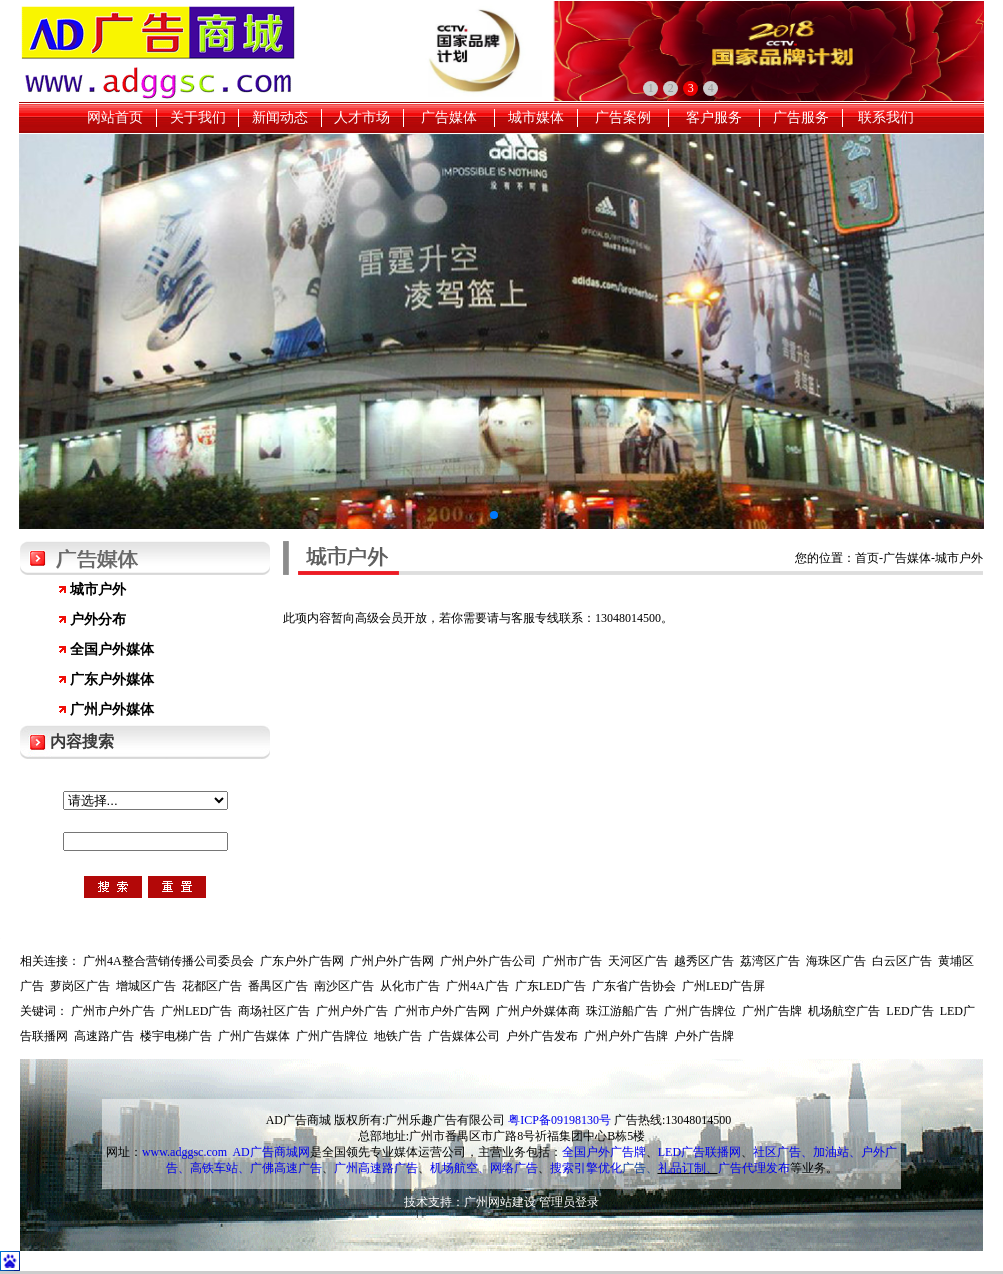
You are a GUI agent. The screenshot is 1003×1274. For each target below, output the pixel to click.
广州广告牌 (772, 1011)
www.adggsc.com (184, 1152)
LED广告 (909, 1011)
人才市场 (362, 117)
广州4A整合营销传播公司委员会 (168, 961)
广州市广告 (572, 961)
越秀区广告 (704, 961)
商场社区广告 (274, 1011)
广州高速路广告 (376, 1168)
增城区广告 (146, 986)
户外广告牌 (704, 1036)
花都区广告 (212, 986)
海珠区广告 (836, 961)
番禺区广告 (278, 986)
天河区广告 (638, 961)
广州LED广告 (196, 1011)
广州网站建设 (500, 1202)
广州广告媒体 (254, 1036)
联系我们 (886, 117)
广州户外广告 (352, 1011)
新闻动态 (280, 117)
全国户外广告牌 (604, 1152)
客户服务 (714, 117)
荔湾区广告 (770, 961)
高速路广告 (104, 1036)
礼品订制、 (688, 1168)
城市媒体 (536, 117)
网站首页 (115, 117)
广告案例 (623, 117)
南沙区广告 (344, 986)
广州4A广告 (477, 986)
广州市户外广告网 (442, 1011)
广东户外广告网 (302, 961)
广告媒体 (449, 117)
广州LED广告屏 (723, 986)
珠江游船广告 (622, 1011)
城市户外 (98, 589)
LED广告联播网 (699, 1152)
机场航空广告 (844, 1011)
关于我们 (198, 117)
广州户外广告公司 (488, 961)
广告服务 (801, 117)
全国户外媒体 (112, 649)
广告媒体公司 (464, 1036)
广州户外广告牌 (626, 1036)
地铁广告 (398, 1036)
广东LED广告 (550, 986)
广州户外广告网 (392, 961)
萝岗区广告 (80, 986)
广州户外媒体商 (538, 1011)
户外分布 (98, 619)
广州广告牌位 (700, 1011)
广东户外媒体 (112, 679)
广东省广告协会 (634, 986)
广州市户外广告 (113, 1011)
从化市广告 (410, 986)
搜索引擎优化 (586, 1168)
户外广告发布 (542, 1036)
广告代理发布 (754, 1168)
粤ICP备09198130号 (559, 1120)
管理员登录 (569, 1202)
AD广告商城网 (270, 1152)
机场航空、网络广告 (484, 1168)
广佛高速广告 (286, 1168)
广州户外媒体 (112, 709)
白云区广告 (902, 961)
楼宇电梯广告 (176, 1036)
